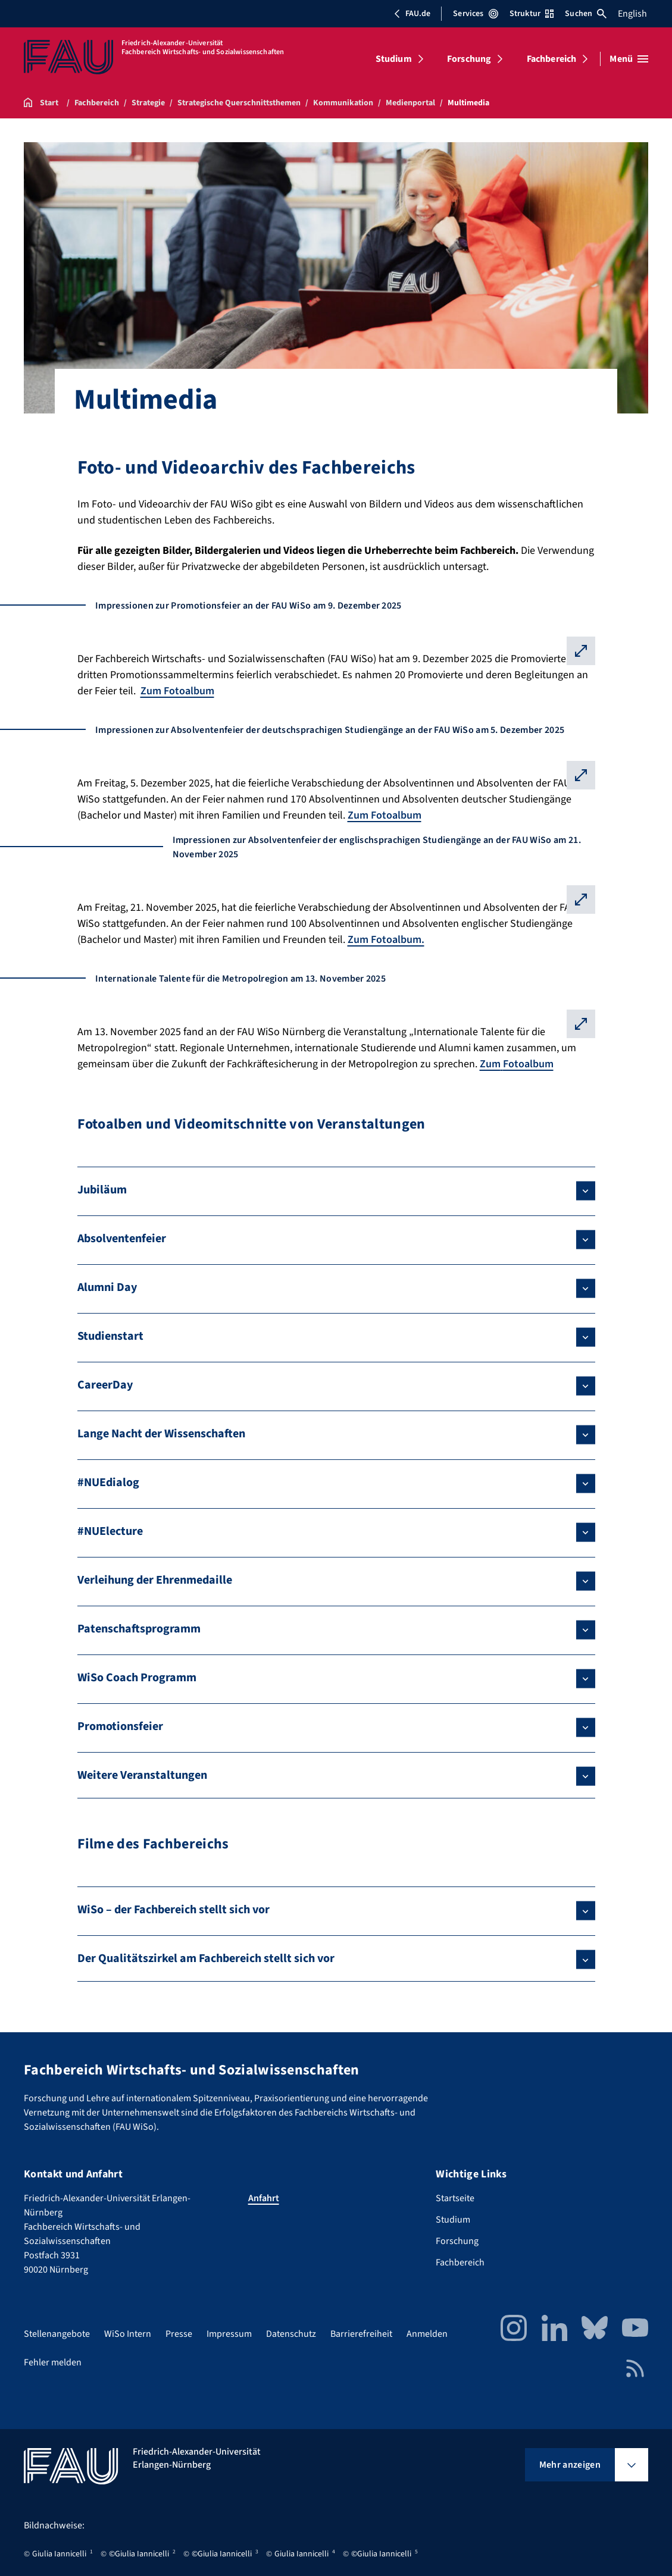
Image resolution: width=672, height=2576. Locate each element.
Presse (178, 2333)
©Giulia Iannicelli (139, 2554)
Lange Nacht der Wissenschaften (161, 1433)
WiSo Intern (127, 2333)
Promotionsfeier (120, 1726)
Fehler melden (53, 2362)
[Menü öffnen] (629, 59)
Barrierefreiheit (361, 2333)
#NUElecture (110, 1531)
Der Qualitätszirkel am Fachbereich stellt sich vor (206, 1958)
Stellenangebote (57, 2333)
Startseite (455, 2198)
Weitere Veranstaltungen (142, 1775)
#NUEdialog (108, 1482)
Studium (394, 58)
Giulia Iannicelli (59, 2554)
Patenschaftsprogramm (139, 1629)
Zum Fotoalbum (177, 691)
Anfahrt (263, 2198)
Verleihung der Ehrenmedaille (154, 1580)
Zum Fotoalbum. (386, 939)
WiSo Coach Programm (136, 1677)
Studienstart (110, 1336)
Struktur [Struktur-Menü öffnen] (532, 14)
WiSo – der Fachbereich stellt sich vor (173, 1909)
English (632, 13)
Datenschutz (291, 2333)
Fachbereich (552, 58)
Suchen (586, 14)
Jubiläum (102, 1190)
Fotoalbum (528, 1064)
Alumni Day (107, 1287)
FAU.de (411, 14)
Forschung (469, 58)
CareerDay (105, 1385)
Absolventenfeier (121, 1238)
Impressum (229, 2333)
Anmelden (427, 2333)
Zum (490, 1064)
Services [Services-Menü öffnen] (475, 14)
